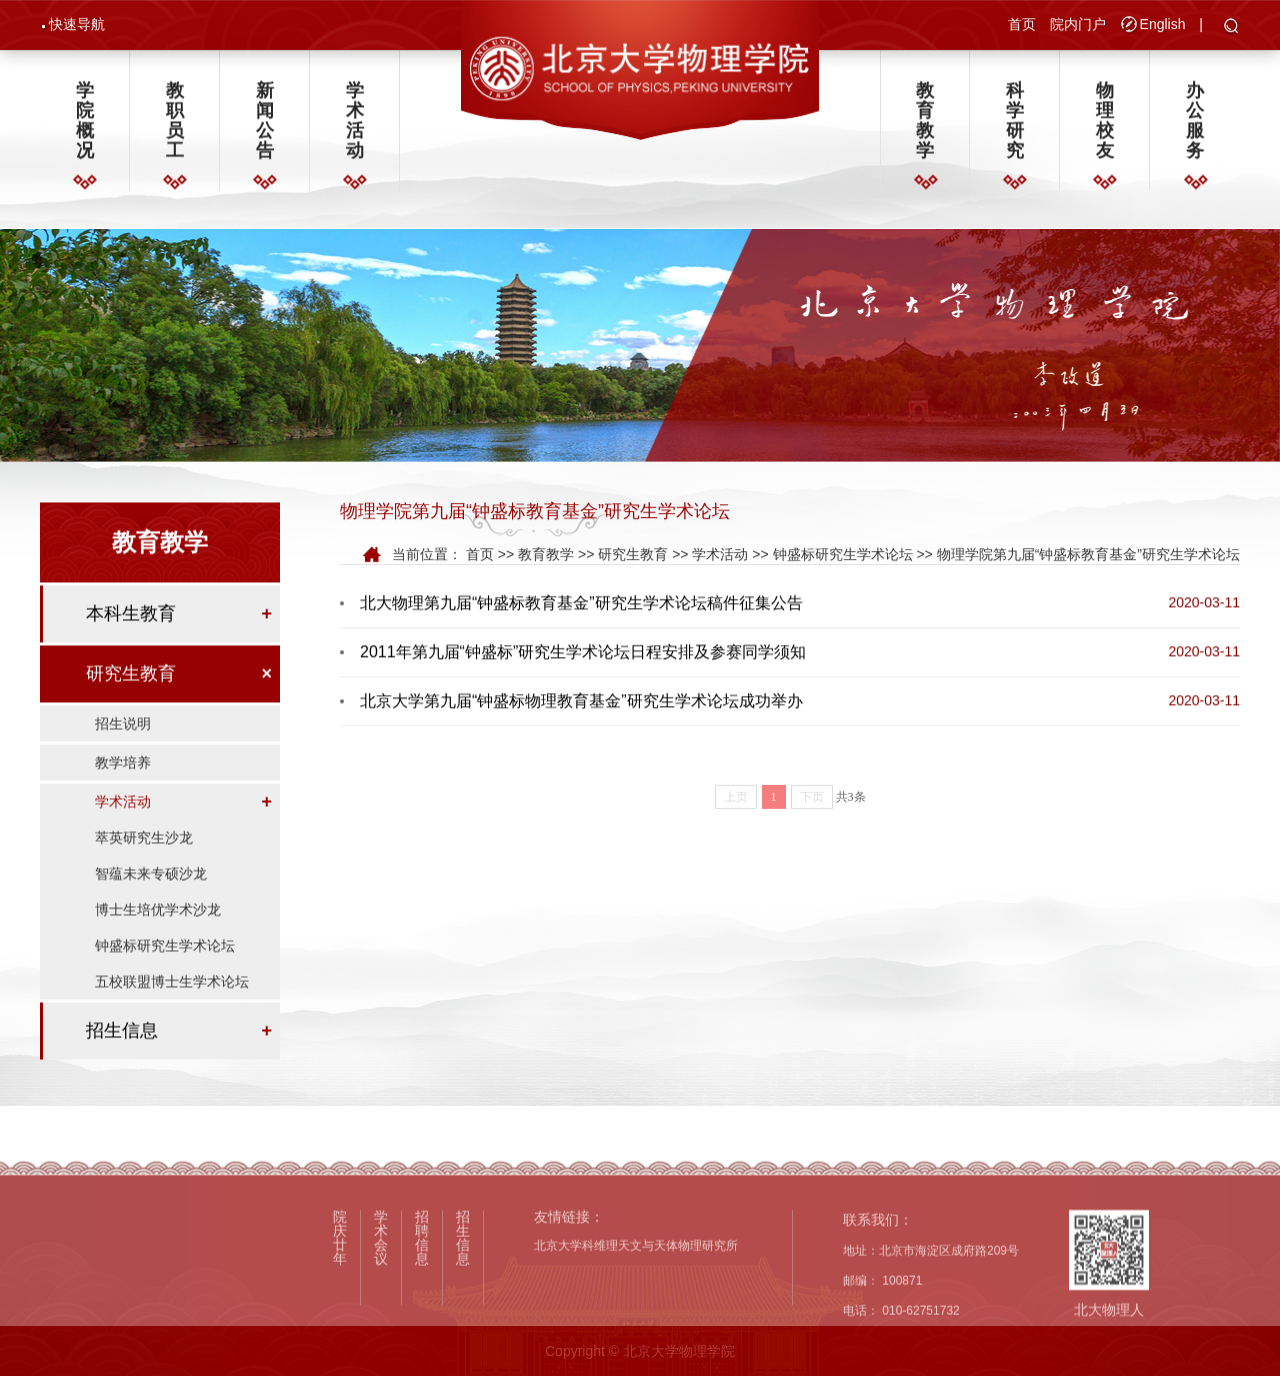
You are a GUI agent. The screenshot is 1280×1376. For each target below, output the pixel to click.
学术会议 (381, 1308)
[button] (1231, 29)
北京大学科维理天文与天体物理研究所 (636, 1316)
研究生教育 (131, 693)
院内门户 (1078, 26)
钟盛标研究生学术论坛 (165, 965)
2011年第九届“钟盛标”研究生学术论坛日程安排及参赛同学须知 (583, 656)
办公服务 (1195, 126)
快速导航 (77, 26)
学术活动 (355, 126)
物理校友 (1105, 126)
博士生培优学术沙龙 (158, 929)
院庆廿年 (340, 1308)
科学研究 (1015, 126)
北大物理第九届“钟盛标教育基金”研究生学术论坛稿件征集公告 (581, 607)
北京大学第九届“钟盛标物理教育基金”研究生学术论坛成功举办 (581, 705)
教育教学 (925, 126)
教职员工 (175, 126)
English (1163, 26)
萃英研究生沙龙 (144, 857)
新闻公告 (265, 126)
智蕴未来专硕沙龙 (151, 893)
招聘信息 (422, 1308)
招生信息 (122, 1050)
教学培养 (123, 782)
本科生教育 (131, 633)
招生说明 (123, 743)
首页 (1022, 26)
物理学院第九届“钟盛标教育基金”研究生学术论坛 (1088, 557)
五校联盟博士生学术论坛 (172, 1001)
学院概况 (85, 126)
